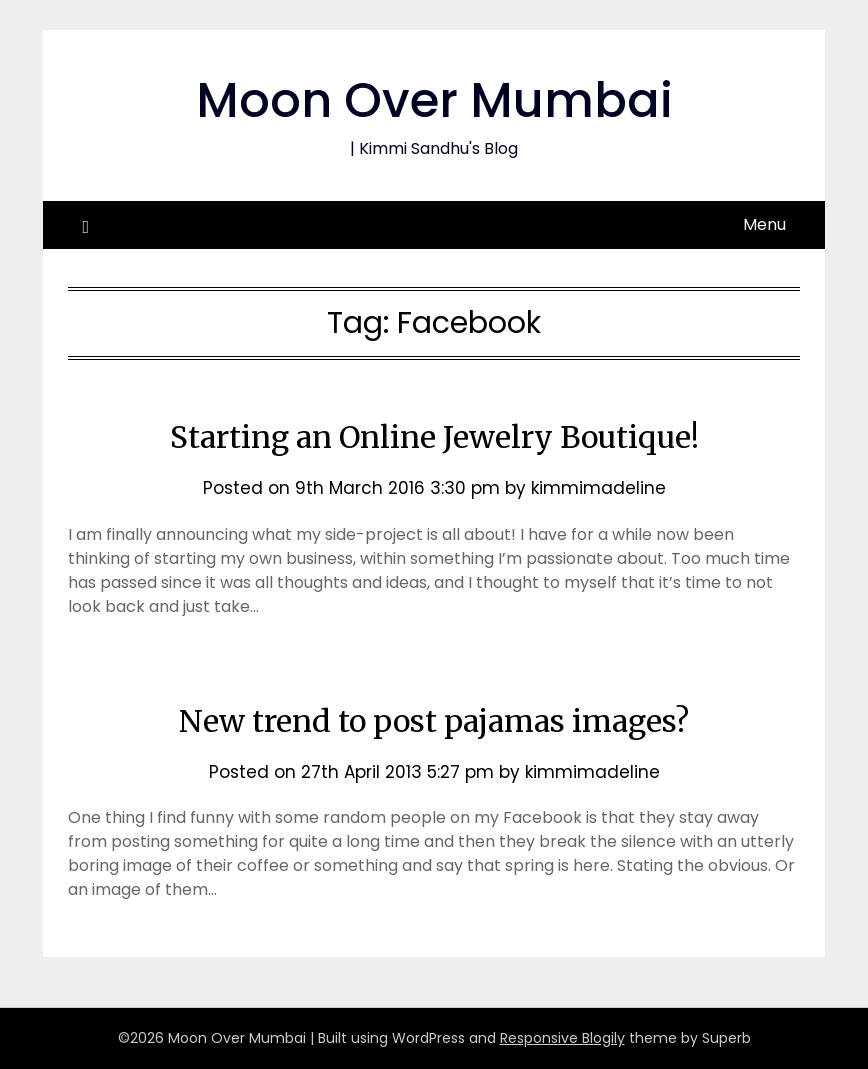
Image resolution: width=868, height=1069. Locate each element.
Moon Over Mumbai (434, 100)
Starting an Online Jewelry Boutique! (434, 437)
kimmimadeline (598, 488)
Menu (764, 224)
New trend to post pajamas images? (434, 721)
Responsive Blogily (562, 1038)
